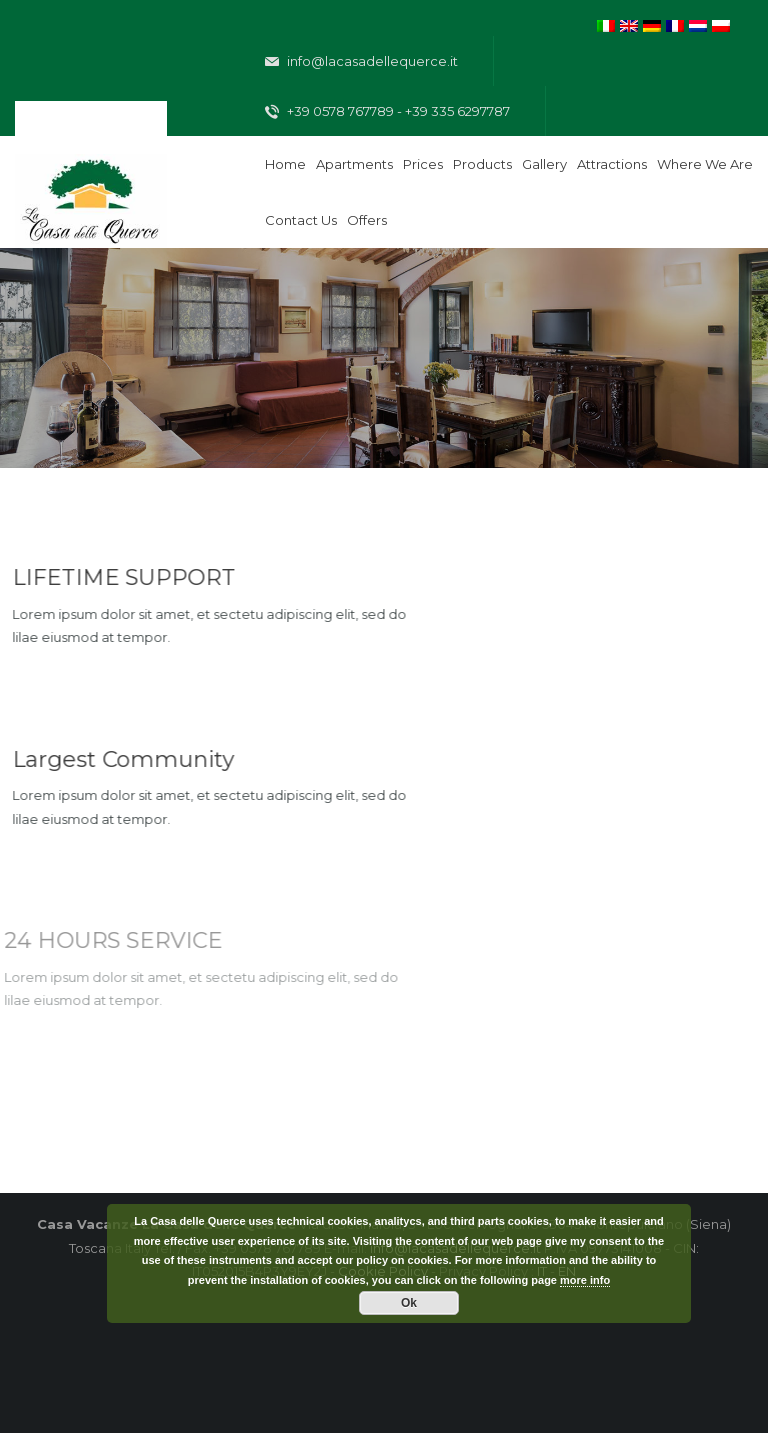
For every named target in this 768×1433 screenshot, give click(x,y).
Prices (423, 164)
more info (585, 1280)
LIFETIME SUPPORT (122, 577)
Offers (367, 220)
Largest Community (122, 759)
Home (285, 164)
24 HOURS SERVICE (109, 940)
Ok (409, 1303)
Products (482, 164)
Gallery (544, 164)
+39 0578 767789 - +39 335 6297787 (387, 112)
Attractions (612, 164)
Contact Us (301, 220)
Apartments (354, 164)
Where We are (705, 164)
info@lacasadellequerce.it (361, 62)
